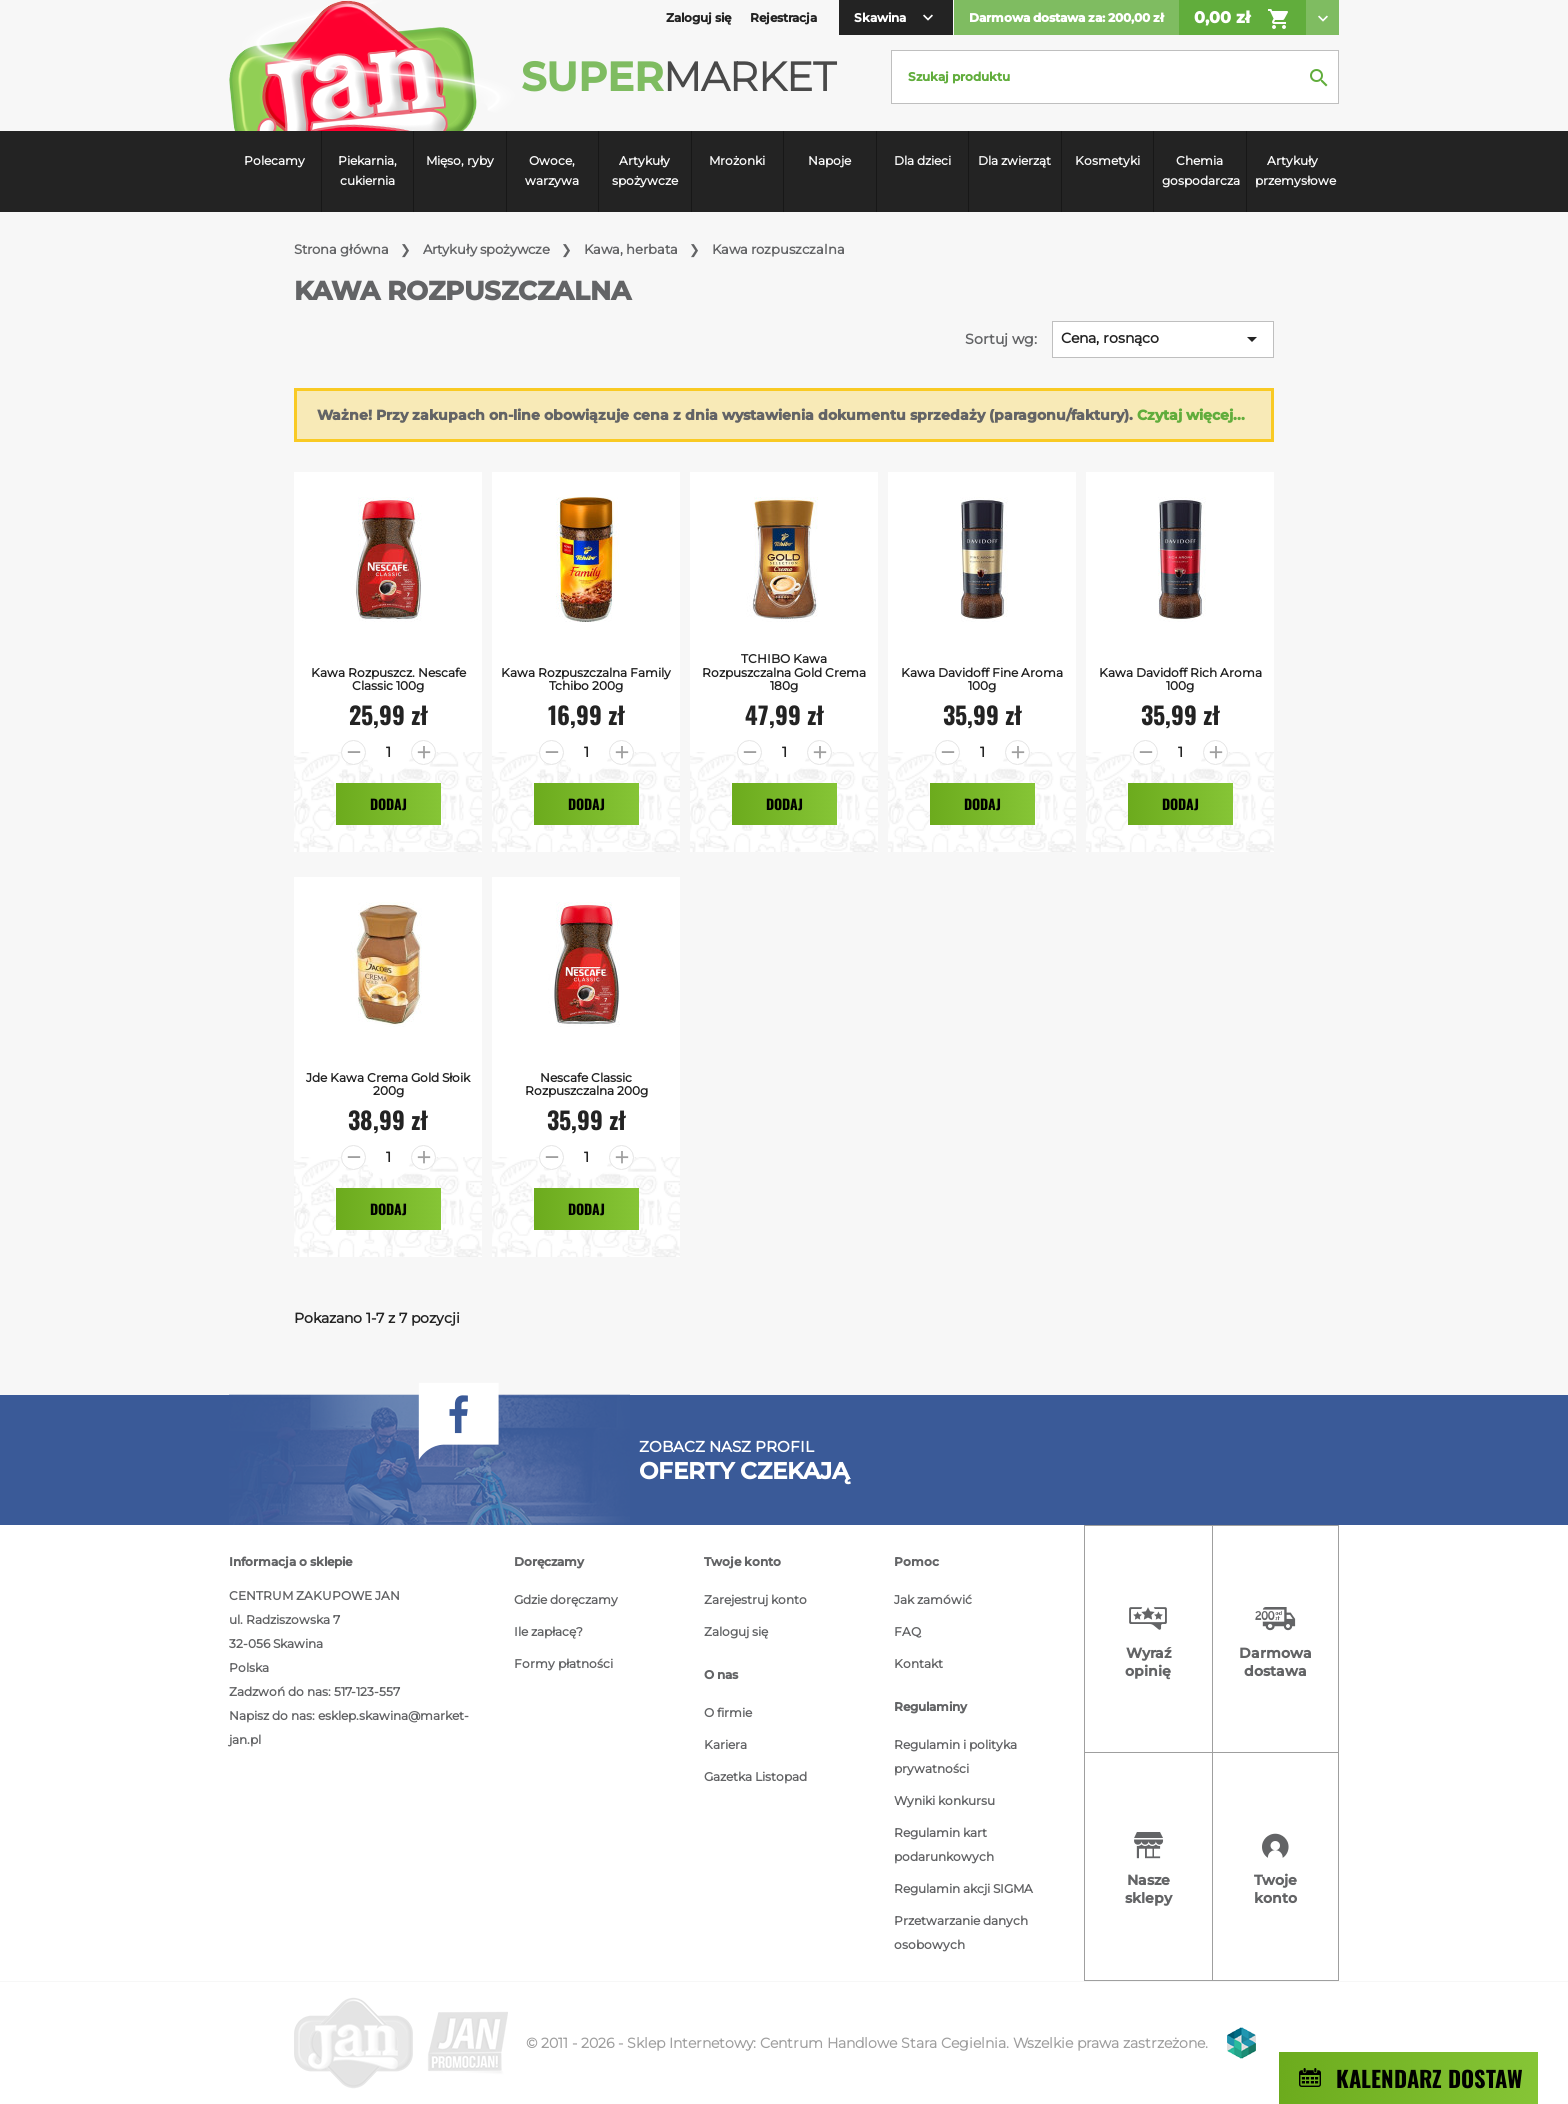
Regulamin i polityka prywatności (955, 1756)
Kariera (725, 1744)
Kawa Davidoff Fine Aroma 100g (982, 679)
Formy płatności (563, 1663)
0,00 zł (1242, 19)
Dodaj (388, 803)
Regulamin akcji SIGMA (963, 1888)
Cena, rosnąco (1162, 339)
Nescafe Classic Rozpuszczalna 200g (586, 1084)
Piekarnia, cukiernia (367, 170)
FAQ (907, 1631)
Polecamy (274, 160)
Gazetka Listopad (755, 1776)
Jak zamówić (933, 1599)
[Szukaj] (1115, 77)
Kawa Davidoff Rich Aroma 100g (1180, 679)
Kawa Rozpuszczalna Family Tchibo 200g (586, 679)
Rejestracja (783, 17)
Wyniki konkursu (944, 1800)
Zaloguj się (736, 1631)
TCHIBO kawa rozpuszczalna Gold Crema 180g (784, 672)
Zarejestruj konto (755, 1599)
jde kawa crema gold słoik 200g (388, 1084)
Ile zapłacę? (548, 1631)
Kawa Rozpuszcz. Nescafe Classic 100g (388, 679)
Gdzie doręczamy (566, 1599)
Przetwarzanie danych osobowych (961, 1932)
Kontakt (918, 1663)
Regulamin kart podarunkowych (944, 1844)
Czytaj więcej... (1191, 415)
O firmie (728, 1712)
